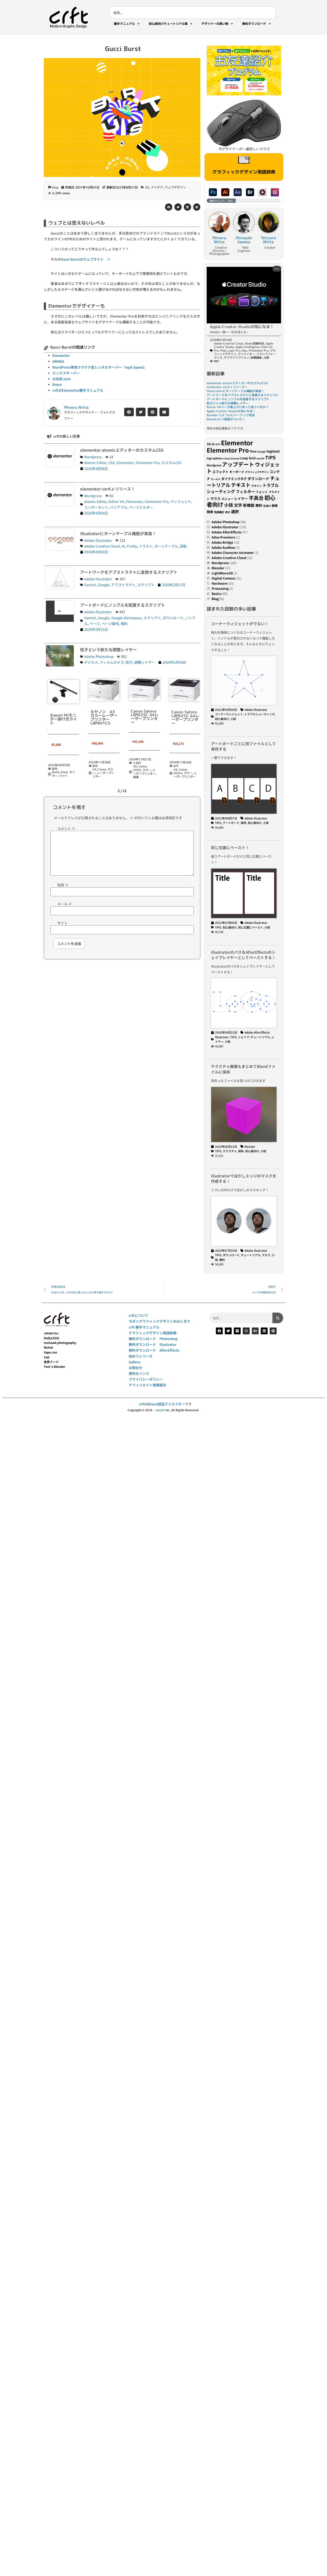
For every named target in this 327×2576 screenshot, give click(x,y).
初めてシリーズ (140, 1356)
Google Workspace (126, 617)
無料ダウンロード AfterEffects (154, 1350)
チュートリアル (260, 1037)
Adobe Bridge (222, 542)
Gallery (134, 1361)
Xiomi (64, 772)
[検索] (277, 1318)
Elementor (61, 355)
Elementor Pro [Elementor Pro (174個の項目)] (228, 450)
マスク (266, 1255)
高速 (136, 777)
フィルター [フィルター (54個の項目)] (245, 491)
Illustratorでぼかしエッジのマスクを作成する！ (243, 1178)
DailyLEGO (51, 1338)
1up (46, 1357)
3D (147, 187)
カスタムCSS (171, 462)
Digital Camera (223, 578)
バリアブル (118, 507)
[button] (168, 207)
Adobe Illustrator (98, 540)
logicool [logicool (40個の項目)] (273, 451)
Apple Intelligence (247, 347)
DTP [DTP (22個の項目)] (217, 444)
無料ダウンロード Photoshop (153, 1338)
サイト (62, 923)
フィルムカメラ (112, 662)
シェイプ (243, 1037)
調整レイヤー (144, 662)
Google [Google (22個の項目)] (262, 451)
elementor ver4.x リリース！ (107, 489)
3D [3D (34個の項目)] (209, 444)
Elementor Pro (148, 462)
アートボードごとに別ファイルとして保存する (243, 746)
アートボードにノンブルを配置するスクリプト (122, 605)
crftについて (138, 1315)
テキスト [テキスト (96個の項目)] (240, 484)
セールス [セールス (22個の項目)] (215, 479)
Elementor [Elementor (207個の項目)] (237, 442)
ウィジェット (181, 501)
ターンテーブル (166, 546)
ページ (95, 623)
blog (55, 187)
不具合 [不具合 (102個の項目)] (256, 497)
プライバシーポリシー (146, 1379)
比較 (266, 357)
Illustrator (222, 1037)
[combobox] (192, 12)
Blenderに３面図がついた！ (226, 419)
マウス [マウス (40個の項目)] (215, 498)
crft (142, 1403)
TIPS (218, 823)
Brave (57, 384)
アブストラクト (123, 584)
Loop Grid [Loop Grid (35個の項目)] (248, 458)
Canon (102, 769)
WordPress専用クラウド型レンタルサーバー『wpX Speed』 (99, 367)
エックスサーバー (66, 372)
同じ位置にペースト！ (230, 847)
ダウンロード (173, 617)
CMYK (137, 770)
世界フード (51, 1362)
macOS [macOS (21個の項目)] (260, 458)
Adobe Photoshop (98, 656)
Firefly (132, 546)
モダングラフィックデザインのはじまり (159, 1321)
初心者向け (222, 719)
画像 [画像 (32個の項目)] (275, 505)
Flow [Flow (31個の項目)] (253, 451)
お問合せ (135, 1367)
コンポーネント (96, 507)
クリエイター (246, 354)
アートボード (231, 823)
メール (64, 903)
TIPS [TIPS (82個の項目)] (270, 457)
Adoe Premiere (223, 537)
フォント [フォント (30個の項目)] (262, 492)
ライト (63, 776)
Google (103, 584)
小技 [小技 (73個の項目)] (228, 505)
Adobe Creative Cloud (102, 546)
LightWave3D (222, 573)
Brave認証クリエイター (166, 1403)
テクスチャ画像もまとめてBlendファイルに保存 (243, 1068)
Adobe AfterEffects (226, 532)
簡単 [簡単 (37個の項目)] (210, 511)
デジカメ (91, 662)
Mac (244, 350)
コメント (66, 828)
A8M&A (58, 361)
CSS (112, 462)
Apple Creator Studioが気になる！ (242, 326)
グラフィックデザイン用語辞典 (243, 172)
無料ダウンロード (256, 23)
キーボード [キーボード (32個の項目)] (236, 472)
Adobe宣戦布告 (254, 343)
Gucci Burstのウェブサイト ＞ (85, 259)
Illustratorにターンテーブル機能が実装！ (118, 533)
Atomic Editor (95, 462)
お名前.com (61, 378)
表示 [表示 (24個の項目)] (227, 512)
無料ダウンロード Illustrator (152, 1344)
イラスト (146, 546)
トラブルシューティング (259, 714)
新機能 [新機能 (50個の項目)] (249, 505)
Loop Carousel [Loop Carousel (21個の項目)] (231, 458)
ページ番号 (110, 623)
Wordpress (93, 456)
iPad (223, 350)
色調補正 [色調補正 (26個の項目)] (219, 512)
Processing (220, 588)
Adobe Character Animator (233, 552)
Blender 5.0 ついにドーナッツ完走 (231, 415)
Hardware (220, 583)
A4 (135, 766)
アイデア (157, 187)
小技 (233, 719)
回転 (183, 546)
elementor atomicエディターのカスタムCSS (122, 450)
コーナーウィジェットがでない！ (240, 623)
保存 (243, 823)
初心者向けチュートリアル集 (171, 23)
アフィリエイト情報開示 (147, 1384)
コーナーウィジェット (229, 714)
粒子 (129, 662)
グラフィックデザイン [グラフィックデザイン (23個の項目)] (257, 472)
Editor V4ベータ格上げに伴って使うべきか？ (238, 407)
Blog (215, 598)
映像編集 (256, 357)
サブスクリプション (236, 357)
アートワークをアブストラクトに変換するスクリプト (128, 572)
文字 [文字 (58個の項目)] (238, 505)
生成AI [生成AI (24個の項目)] (267, 505)
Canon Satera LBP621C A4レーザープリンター (185, 717)
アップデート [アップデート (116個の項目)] (238, 464)
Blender (218, 568)
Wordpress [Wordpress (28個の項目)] (214, 465)
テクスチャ (230, 1151)
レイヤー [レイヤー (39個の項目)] (241, 498)
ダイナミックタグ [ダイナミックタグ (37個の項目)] (234, 478)
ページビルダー (141, 507)
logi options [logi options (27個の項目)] (214, 458)
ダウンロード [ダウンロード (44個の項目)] (258, 478)
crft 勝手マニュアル (144, 1327)
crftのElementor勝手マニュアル (77, 390)
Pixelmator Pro (258, 350)
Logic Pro (234, 350)
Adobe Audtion (223, 547)
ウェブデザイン (175, 187)
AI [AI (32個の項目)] (213, 444)
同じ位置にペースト (250, 927)
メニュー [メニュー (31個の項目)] (227, 499)
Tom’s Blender (54, 1366)
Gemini (90, 584)
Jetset (160, 1410)
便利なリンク (139, 1373)
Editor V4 (116, 501)
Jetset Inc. (51, 1333)
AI (123, 546)
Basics (216, 593)
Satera (178, 773)
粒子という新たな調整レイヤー (108, 649)
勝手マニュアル (127, 23)
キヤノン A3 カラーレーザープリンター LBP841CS (103, 717)
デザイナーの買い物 (217, 23)
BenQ (55, 772)
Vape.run (50, 1352)
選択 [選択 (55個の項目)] (235, 511)
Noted (48, 1347)
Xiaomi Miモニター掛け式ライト (63, 719)
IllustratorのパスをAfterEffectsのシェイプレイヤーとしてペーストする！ (243, 954)
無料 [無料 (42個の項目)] (258, 505)
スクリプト (145, 584)
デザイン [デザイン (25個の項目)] (256, 486)
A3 (94, 769)
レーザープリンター (103, 774)
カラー (147, 770)
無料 (124, 623)
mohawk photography (60, 1343)
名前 (62, 884)
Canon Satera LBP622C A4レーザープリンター (145, 716)
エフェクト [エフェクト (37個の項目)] (220, 471)
